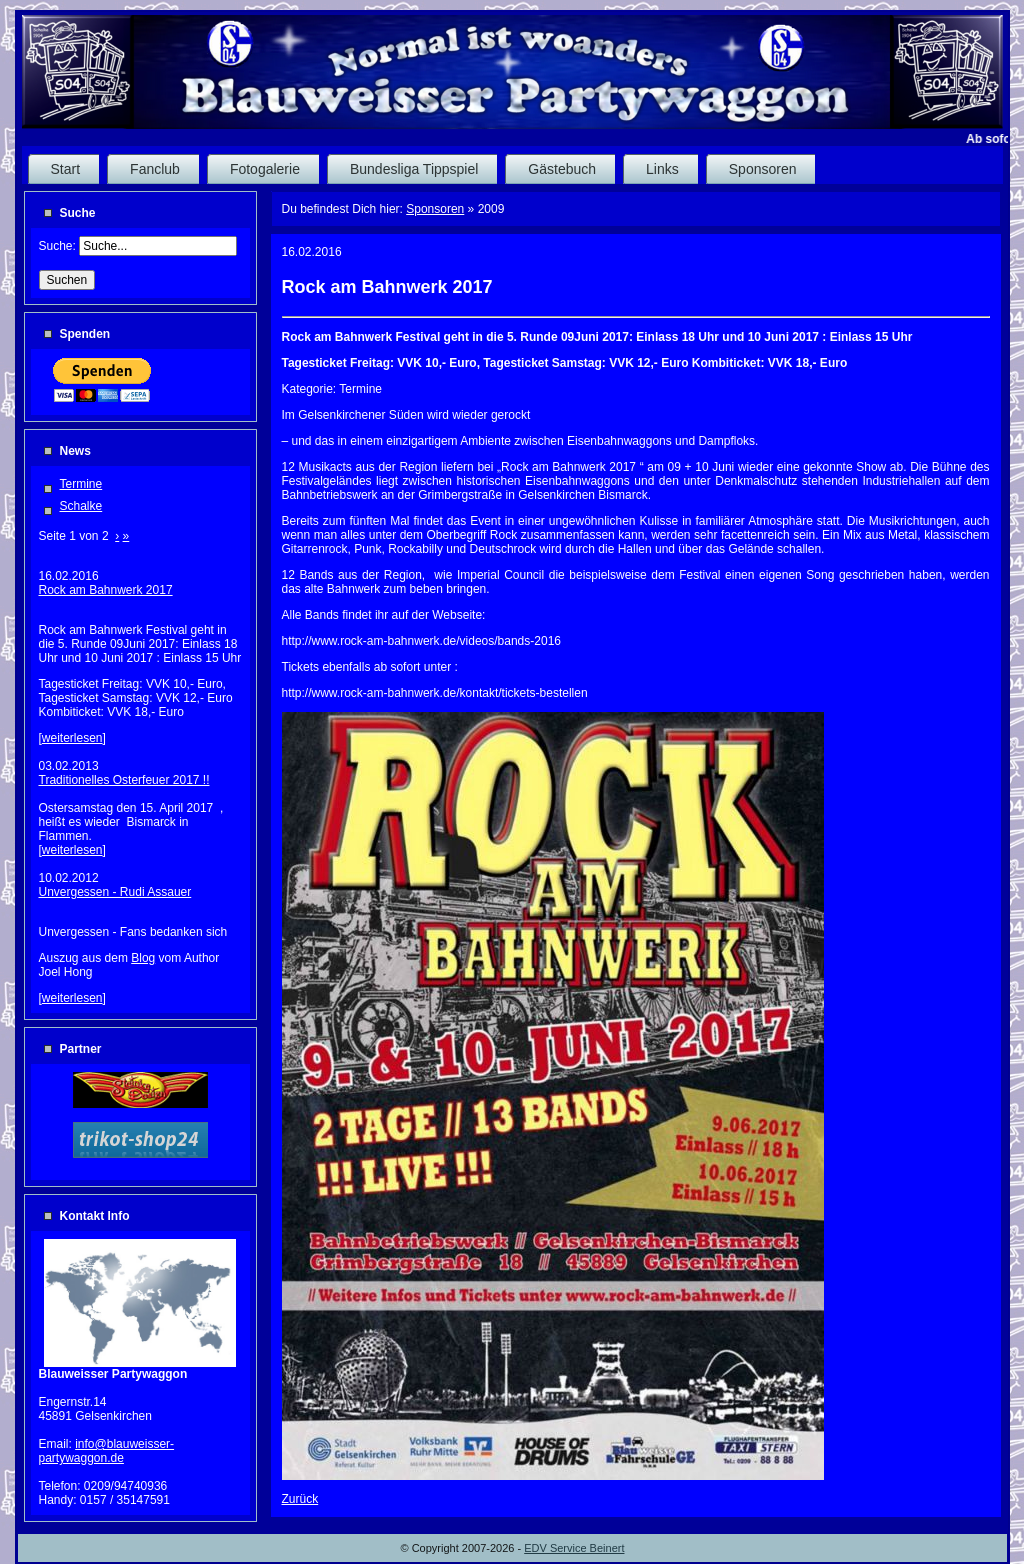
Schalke (81, 506)
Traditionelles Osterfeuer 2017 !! (124, 780)
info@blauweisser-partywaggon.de (107, 1451)
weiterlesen (72, 738)
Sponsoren (435, 209)
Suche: (59, 246)
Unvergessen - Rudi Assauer (115, 892)
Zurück (300, 1499)
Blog (143, 958)
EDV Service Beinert (574, 1548)
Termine (81, 484)
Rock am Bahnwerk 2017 (106, 590)
